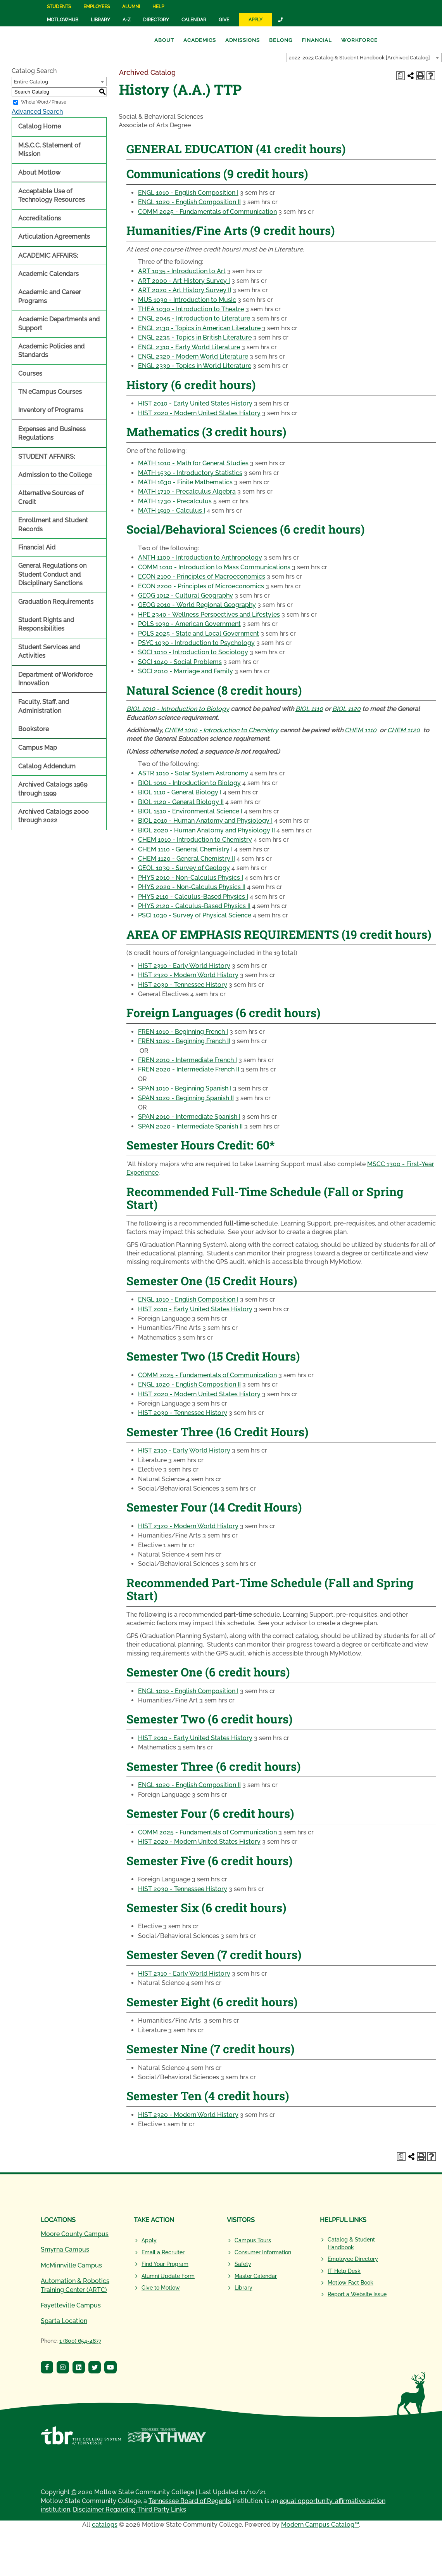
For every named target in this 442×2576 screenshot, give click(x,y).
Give (224, 20)
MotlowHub (62, 20)
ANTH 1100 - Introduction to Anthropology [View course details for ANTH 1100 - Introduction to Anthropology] (200, 557)
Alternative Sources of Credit (50, 497)
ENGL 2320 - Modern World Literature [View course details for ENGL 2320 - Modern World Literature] (193, 356)
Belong (280, 40)
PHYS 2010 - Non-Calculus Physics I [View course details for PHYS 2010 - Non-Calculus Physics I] (190, 877)
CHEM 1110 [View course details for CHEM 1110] (360, 730)
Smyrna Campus (65, 2249)
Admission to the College (55, 474)
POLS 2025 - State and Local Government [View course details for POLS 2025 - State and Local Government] (198, 633)
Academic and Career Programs (49, 296)
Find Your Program (165, 2264)
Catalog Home (39, 126)
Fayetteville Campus (71, 2305)
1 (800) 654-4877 (80, 2341)
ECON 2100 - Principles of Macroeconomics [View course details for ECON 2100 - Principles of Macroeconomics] (201, 576)
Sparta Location (64, 2321)
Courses (30, 373)
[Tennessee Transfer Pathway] (167, 2439)
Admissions (242, 40)
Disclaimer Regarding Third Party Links (129, 2509)
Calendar (193, 20)
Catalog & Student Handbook (351, 2243)
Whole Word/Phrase (43, 102)
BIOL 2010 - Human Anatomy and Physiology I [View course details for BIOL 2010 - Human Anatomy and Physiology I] (205, 820)
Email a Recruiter (163, 2252)
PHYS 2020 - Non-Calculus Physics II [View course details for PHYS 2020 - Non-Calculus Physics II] (191, 887)
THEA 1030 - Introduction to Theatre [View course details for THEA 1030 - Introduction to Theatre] (191, 309)
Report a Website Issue (357, 2294)
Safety (243, 2264)
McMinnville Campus (71, 2265)
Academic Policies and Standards (51, 351)
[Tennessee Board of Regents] (81, 2439)
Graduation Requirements (55, 601)
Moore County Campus (75, 2234)
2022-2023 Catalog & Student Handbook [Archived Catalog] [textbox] (359, 58)
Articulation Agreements (54, 236)
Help (158, 6)
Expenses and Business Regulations (52, 433)
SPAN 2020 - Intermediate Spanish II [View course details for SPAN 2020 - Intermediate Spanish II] (190, 1126)
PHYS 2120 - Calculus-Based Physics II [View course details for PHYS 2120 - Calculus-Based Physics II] (194, 906)
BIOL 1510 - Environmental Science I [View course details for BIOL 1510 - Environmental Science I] (190, 811)
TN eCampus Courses (50, 391)
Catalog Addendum (47, 766)
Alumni (131, 6)
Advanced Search (37, 111)
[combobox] (364, 57)
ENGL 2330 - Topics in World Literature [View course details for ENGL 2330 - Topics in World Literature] (194, 365)
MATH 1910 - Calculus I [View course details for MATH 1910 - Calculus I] (171, 510)
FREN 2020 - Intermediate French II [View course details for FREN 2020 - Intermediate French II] (188, 1069)
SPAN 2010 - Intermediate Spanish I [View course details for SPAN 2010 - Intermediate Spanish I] (189, 1116)
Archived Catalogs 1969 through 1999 (52, 789)
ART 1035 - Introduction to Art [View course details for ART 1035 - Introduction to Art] (182, 271)
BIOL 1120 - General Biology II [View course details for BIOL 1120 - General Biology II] (181, 802)
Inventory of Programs (50, 410)
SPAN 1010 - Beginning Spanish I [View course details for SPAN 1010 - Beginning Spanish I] (184, 1088)
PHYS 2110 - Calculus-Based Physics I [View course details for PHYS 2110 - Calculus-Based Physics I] (193, 896)
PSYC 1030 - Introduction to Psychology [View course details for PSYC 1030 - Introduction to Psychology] (196, 643)
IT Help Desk (344, 2271)
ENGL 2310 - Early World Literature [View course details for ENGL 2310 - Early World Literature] (189, 347)
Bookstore (33, 729)
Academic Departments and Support (59, 323)
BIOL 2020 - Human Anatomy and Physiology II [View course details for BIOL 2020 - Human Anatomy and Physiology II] (206, 830)
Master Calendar (256, 2276)
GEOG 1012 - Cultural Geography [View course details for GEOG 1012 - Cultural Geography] (185, 595)
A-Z (127, 20)
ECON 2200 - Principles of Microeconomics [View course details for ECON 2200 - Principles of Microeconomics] (201, 586)
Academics (199, 40)
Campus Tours (253, 2240)
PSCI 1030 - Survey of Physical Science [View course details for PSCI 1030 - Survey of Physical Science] (194, 915)
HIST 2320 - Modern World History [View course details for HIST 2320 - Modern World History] (188, 975)
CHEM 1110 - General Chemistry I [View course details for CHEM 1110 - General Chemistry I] (185, 849)
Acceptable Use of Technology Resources (51, 195)
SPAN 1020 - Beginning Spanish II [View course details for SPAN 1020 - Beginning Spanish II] (186, 1098)
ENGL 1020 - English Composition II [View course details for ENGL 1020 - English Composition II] (189, 202)
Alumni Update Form (168, 2276)
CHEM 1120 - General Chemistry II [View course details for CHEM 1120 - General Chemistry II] (186, 858)
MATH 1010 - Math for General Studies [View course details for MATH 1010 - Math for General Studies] (193, 463)
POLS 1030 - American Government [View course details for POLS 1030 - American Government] (189, 624)
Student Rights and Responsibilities (46, 624)
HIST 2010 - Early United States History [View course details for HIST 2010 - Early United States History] (195, 403)
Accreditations (39, 218)
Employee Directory (353, 2259)
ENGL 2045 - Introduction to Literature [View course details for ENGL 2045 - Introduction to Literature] (194, 318)
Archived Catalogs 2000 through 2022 (53, 816)
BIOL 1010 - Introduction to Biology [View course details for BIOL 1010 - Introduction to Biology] (177, 708)
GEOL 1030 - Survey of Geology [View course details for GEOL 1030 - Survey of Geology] (184, 868)
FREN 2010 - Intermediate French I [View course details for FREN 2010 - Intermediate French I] (187, 1060)
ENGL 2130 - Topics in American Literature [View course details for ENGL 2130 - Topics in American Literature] (199, 328)
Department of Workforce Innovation (55, 679)
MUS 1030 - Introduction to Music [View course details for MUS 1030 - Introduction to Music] (187, 299)
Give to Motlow (161, 2288)
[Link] (281, 19)
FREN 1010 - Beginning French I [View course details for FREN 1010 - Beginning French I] (183, 1031)
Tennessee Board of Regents (189, 2501)
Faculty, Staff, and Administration (43, 706)
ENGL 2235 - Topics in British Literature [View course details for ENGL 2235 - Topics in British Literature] (195, 337)
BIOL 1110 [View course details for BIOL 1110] (309, 708)
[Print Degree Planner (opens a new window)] (400, 75)
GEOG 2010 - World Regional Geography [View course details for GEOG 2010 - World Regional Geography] (197, 604)
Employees (96, 6)
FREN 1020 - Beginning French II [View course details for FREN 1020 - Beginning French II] (184, 1041)
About (164, 40)
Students (59, 6)
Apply (255, 20)
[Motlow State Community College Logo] (81, 2202)
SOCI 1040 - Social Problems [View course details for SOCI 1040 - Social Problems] (180, 662)
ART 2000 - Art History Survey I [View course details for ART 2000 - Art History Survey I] (184, 280)
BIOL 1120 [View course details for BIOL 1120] (346, 708)
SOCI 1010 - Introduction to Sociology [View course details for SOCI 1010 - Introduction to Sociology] (193, 652)
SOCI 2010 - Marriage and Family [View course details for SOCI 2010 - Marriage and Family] (185, 671)
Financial (317, 40)
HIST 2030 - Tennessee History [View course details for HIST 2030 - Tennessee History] (182, 984)
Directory (156, 20)
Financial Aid (36, 547)
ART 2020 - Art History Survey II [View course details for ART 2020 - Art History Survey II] (184, 290)
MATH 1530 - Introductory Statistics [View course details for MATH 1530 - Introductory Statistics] (190, 473)
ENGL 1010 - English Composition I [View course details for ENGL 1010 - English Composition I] (188, 192)
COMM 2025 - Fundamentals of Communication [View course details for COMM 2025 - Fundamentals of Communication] (207, 211)
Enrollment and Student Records (53, 524)
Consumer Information (263, 2252)
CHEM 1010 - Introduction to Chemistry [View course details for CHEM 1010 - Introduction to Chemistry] (221, 730)
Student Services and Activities (49, 651)
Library (100, 20)
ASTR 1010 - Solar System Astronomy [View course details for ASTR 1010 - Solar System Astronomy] (193, 773)
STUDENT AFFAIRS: (46, 456)
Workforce (359, 40)
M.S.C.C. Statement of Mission (49, 150)
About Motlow (39, 172)
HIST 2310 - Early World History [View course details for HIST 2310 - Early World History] (184, 965)
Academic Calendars (48, 273)
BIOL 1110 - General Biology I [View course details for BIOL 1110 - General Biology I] (179, 792)
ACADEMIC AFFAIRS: (48, 255)
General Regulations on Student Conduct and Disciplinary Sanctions (52, 574)
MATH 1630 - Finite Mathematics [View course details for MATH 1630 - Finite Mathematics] (185, 482)
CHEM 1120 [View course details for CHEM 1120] (403, 730)
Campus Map (37, 747)
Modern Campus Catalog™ (320, 2524)
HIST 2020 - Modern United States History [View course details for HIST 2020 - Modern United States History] (199, 413)
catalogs (104, 2524)
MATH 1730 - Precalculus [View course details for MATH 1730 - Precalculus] (175, 501)
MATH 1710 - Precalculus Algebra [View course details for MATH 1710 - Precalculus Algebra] (187, 491)
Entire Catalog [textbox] (31, 82)
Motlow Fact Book (350, 2283)
